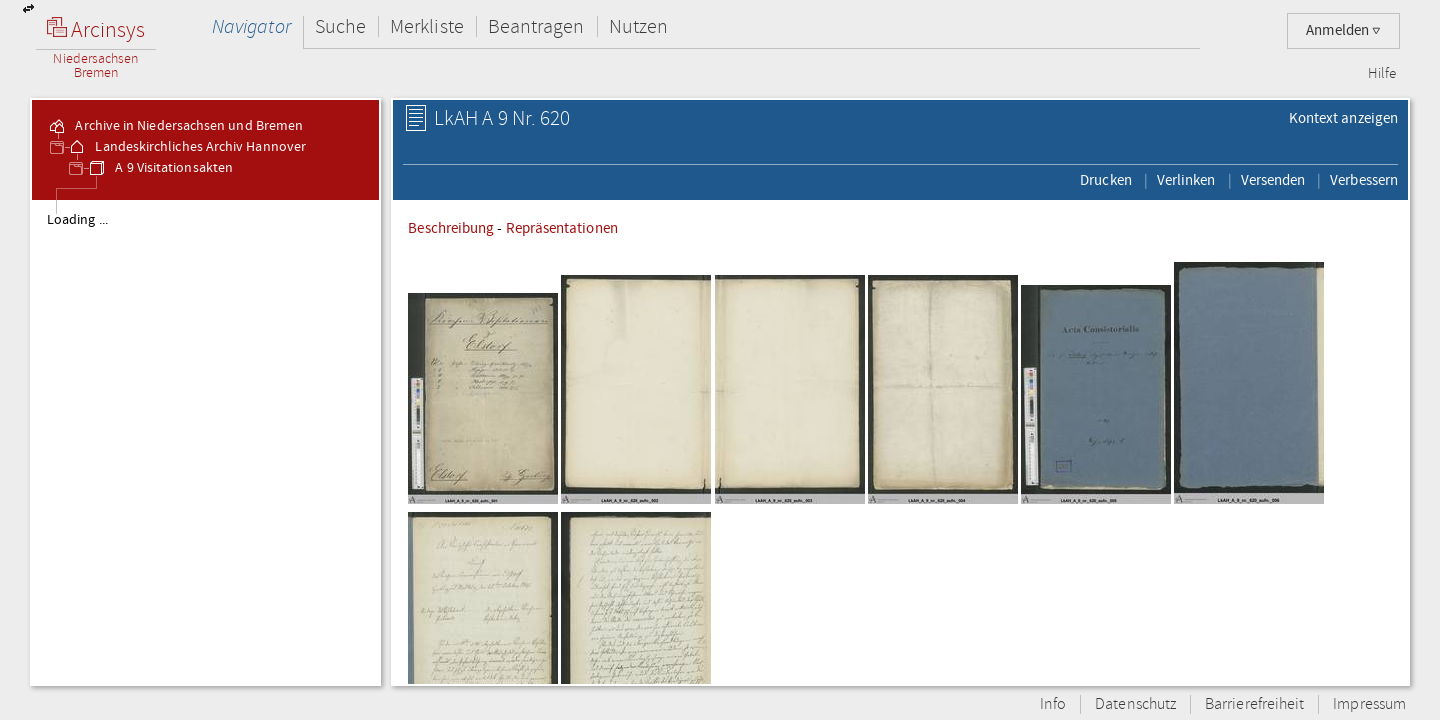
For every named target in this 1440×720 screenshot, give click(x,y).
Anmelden (1343, 30)
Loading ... (77, 220)
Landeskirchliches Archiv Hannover (186, 147)
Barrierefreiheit (1254, 704)
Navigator (251, 26)
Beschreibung (451, 228)
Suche (340, 26)
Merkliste (427, 26)
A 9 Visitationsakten (160, 168)
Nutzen (638, 26)
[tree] (205, 442)
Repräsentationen (562, 228)
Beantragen (536, 26)
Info (1053, 704)
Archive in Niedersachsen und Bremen (175, 126)
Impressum (1369, 704)
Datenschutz (1135, 704)
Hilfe (1382, 74)
